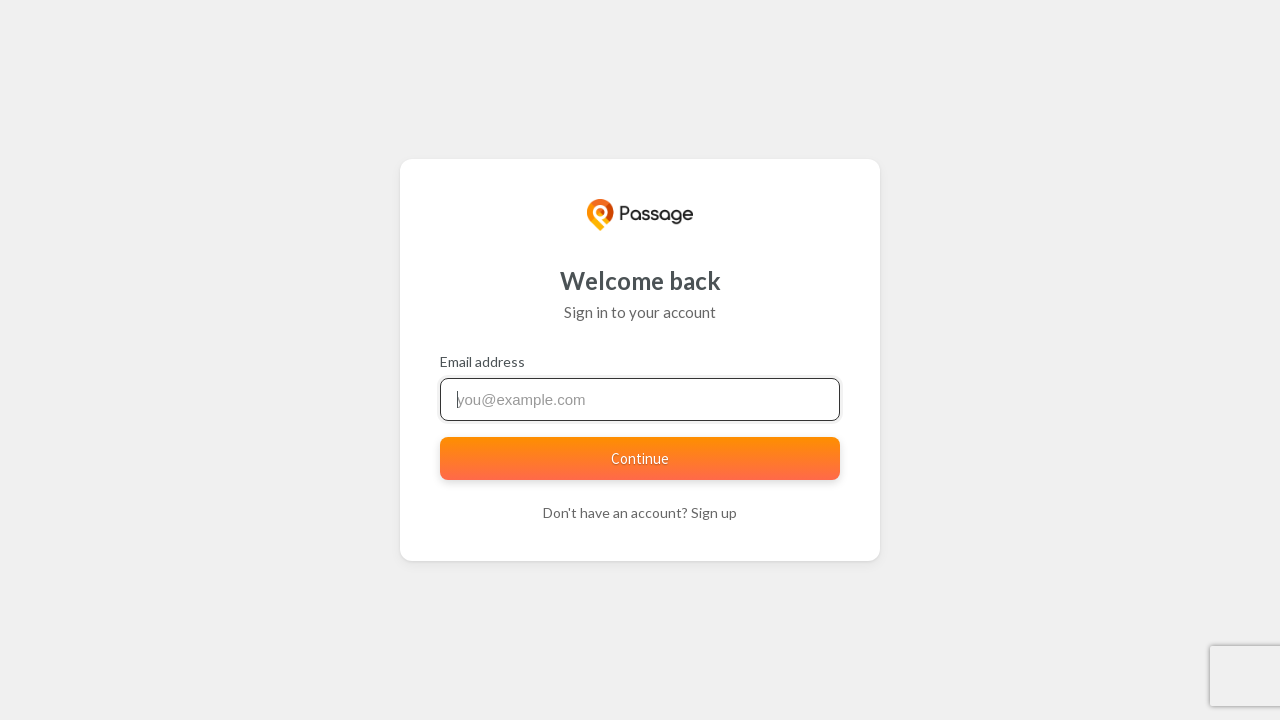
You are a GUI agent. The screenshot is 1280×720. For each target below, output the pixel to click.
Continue (640, 458)
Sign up (714, 512)
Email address (482, 361)
